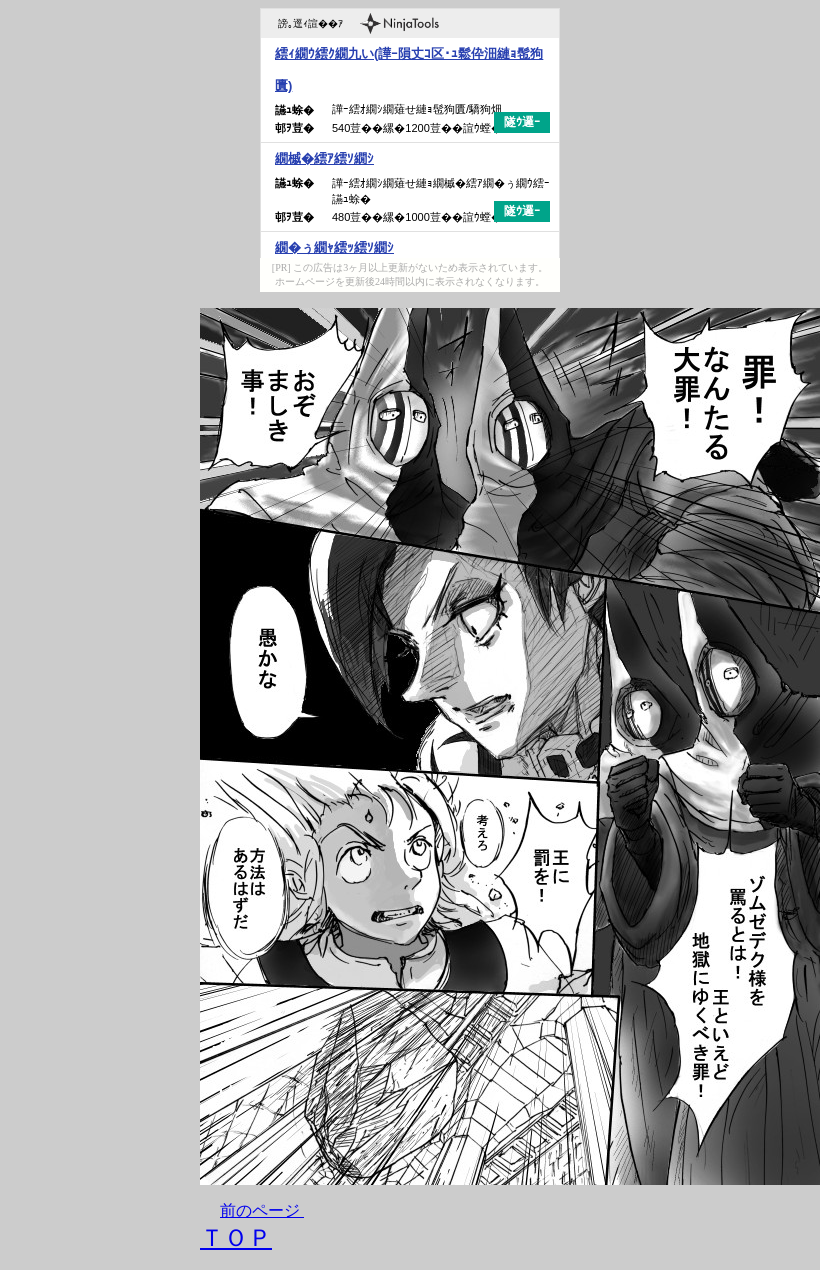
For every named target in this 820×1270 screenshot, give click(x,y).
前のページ (260, 1210)
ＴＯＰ (236, 1238)
